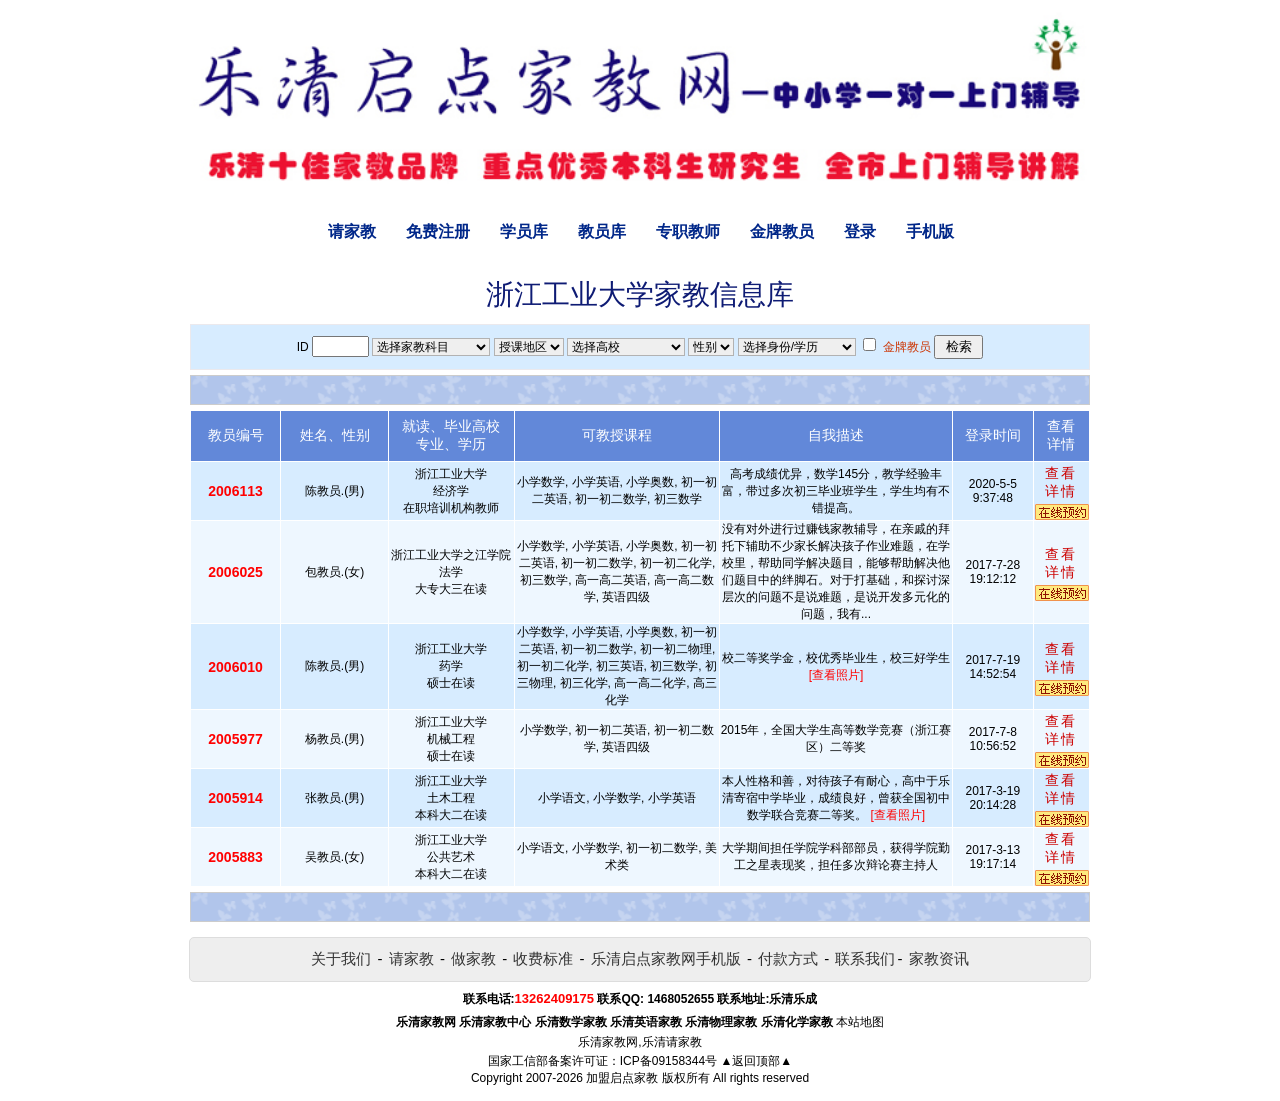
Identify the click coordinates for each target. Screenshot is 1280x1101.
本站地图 (860, 1022)
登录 (860, 231)
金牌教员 (782, 231)
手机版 (930, 231)
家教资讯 (939, 958)
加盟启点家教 (622, 1078)
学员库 (524, 231)
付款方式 (788, 958)
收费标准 (543, 958)
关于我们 (341, 958)
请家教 (352, 231)
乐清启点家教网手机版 (666, 958)
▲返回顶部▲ (756, 1061)
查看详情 (1061, 482)
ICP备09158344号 (668, 1061)
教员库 (602, 231)
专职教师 (688, 231)
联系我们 (865, 958)
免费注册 (438, 231)
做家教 (473, 958)
